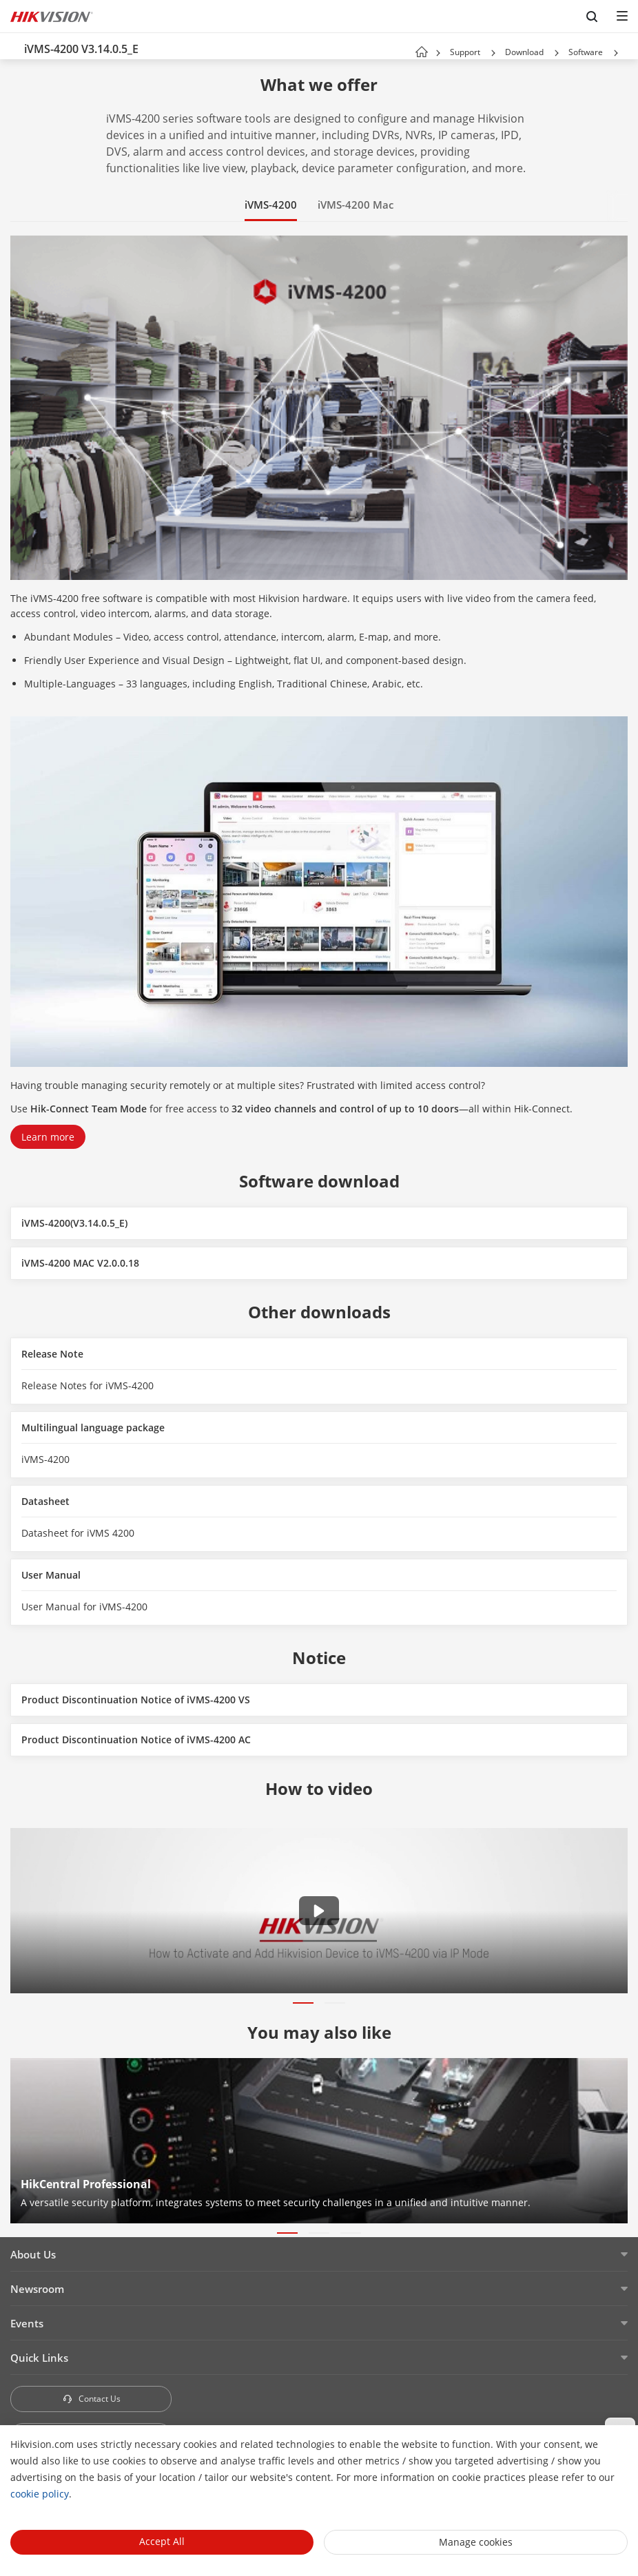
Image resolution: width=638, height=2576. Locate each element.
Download (524, 52)
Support (465, 52)
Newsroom (37, 2289)
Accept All (162, 2541)
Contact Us (91, 2398)
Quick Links (39, 2358)
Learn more (47, 1136)
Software (585, 52)
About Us (33, 2254)
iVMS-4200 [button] (271, 204)
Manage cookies (476, 2541)
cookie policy (39, 2493)
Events (26, 2323)
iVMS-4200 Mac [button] (355, 204)
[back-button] (13, 46)
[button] (493, 53)
